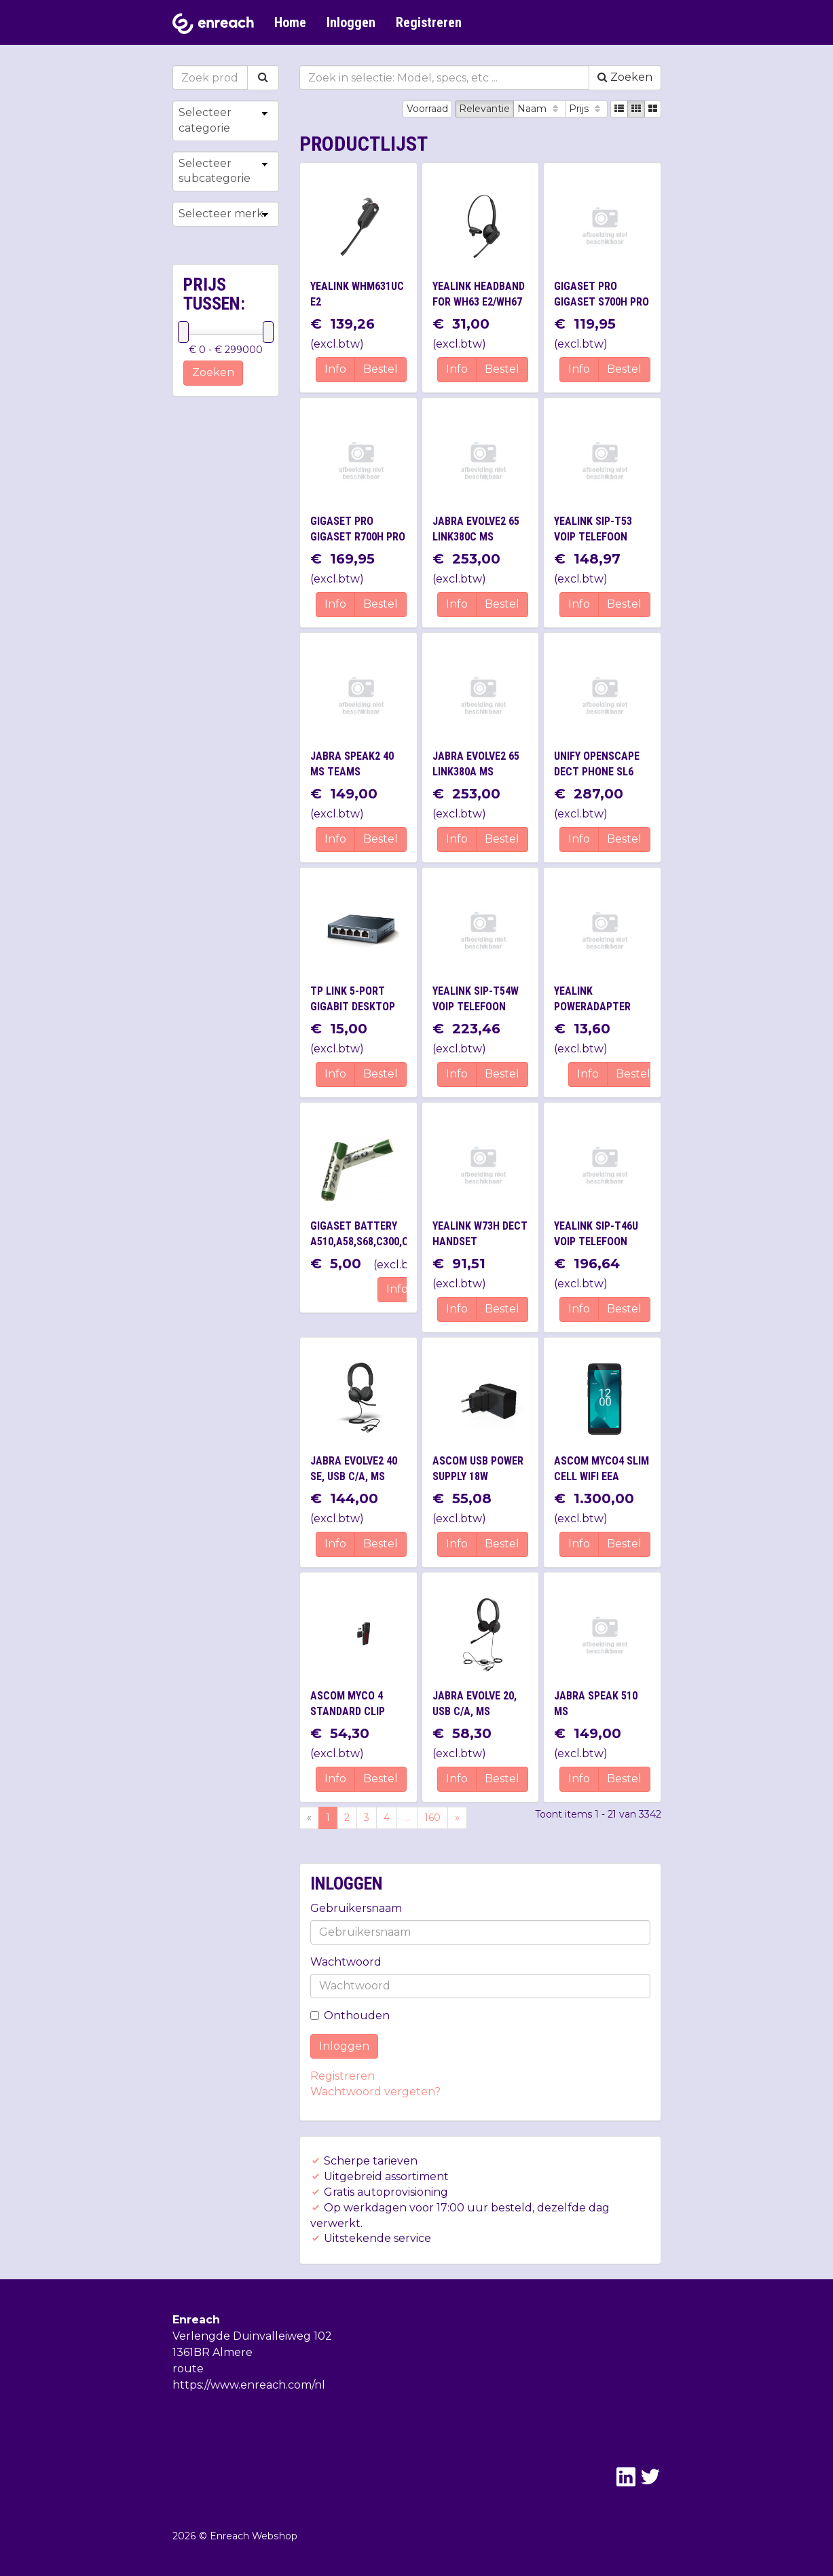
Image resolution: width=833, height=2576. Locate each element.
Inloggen (351, 22)
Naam (539, 109)
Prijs (586, 109)
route (188, 2368)
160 (432, 1817)
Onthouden (350, 2015)
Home (290, 22)
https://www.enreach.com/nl (248, 2384)
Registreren (429, 22)
